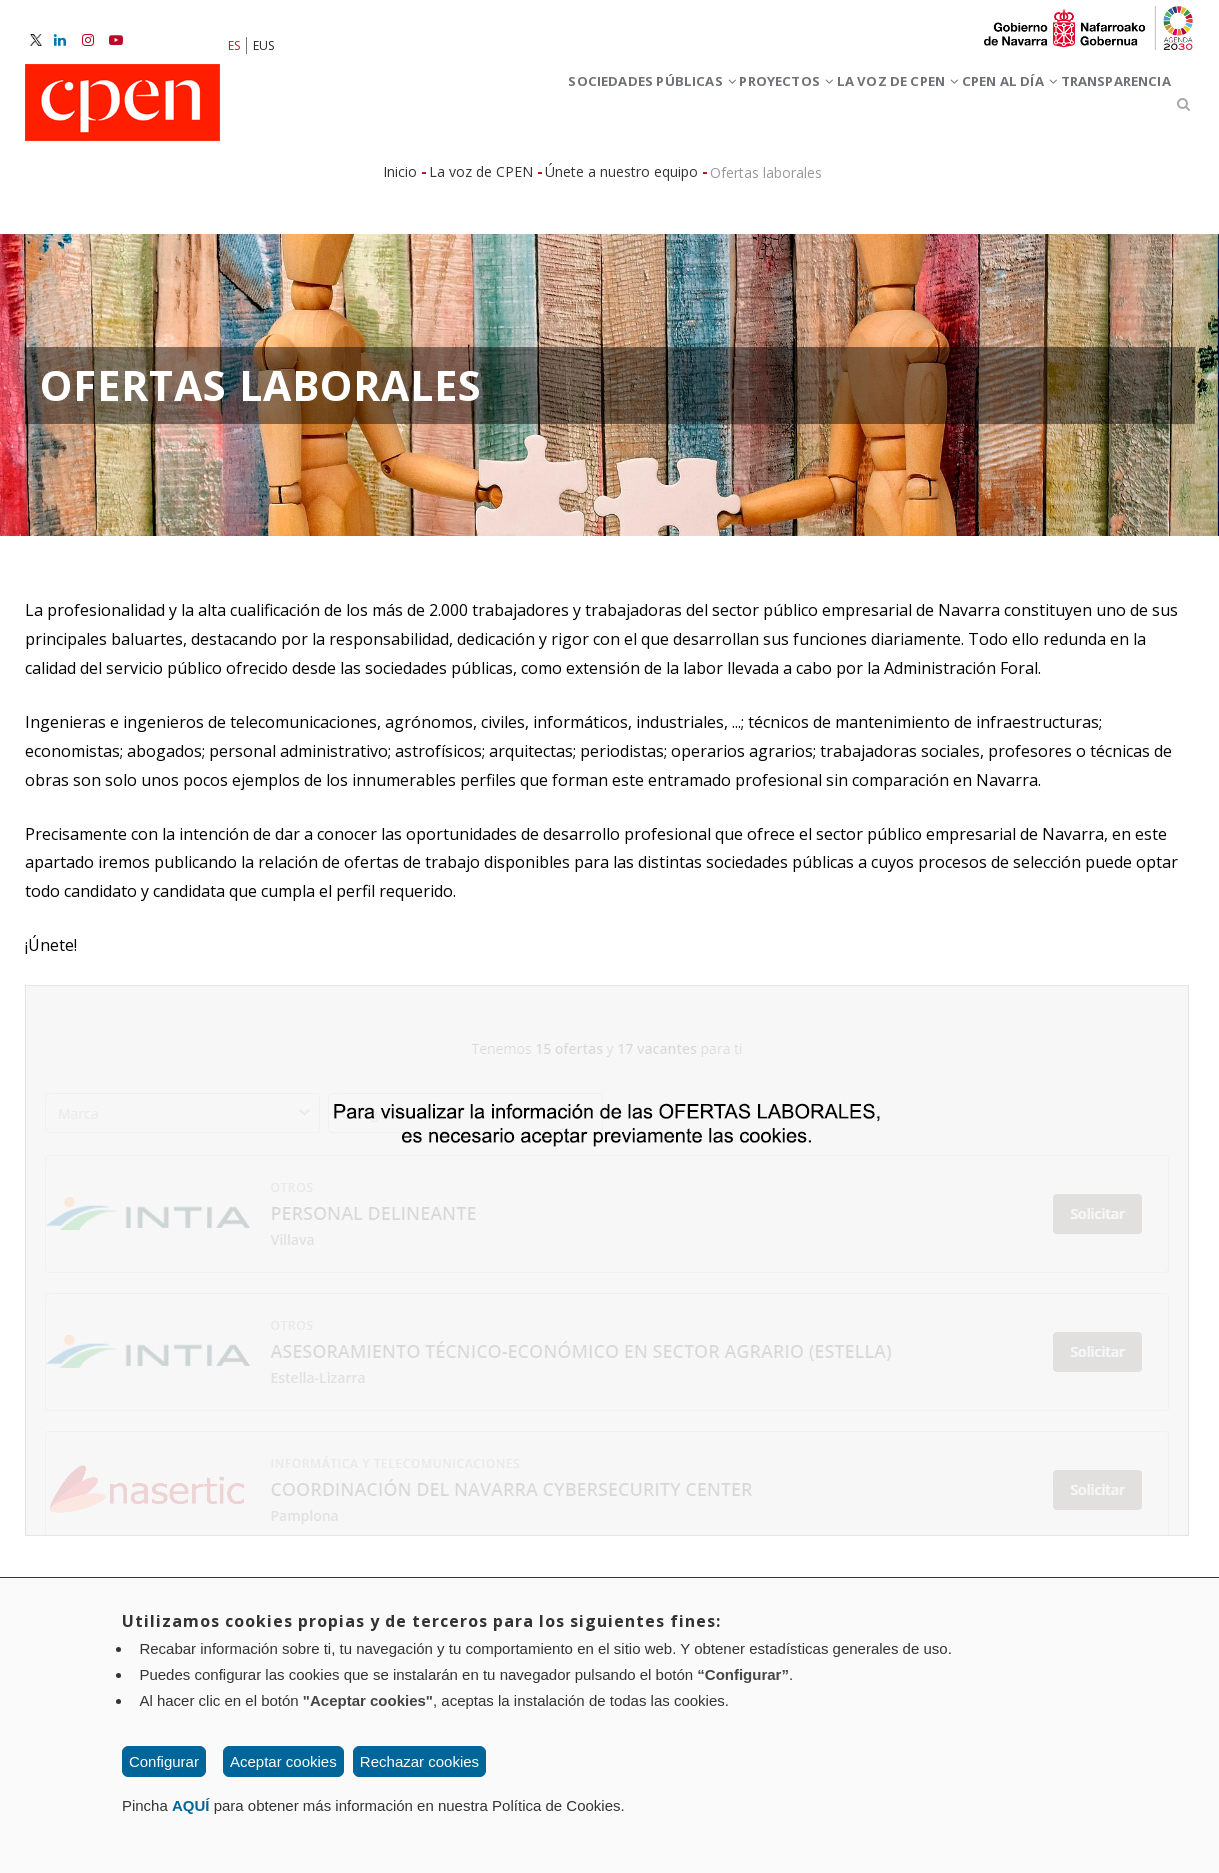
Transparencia (1097, 108)
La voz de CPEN (804, 108)
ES (234, 45)
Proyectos (657, 108)
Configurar (164, 1761)
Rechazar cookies (419, 1761)
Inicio (400, 180)
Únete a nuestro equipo (621, 180)
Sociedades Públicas (486, 108)
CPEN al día (954, 108)
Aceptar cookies (283, 1761)
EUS (263, 45)
